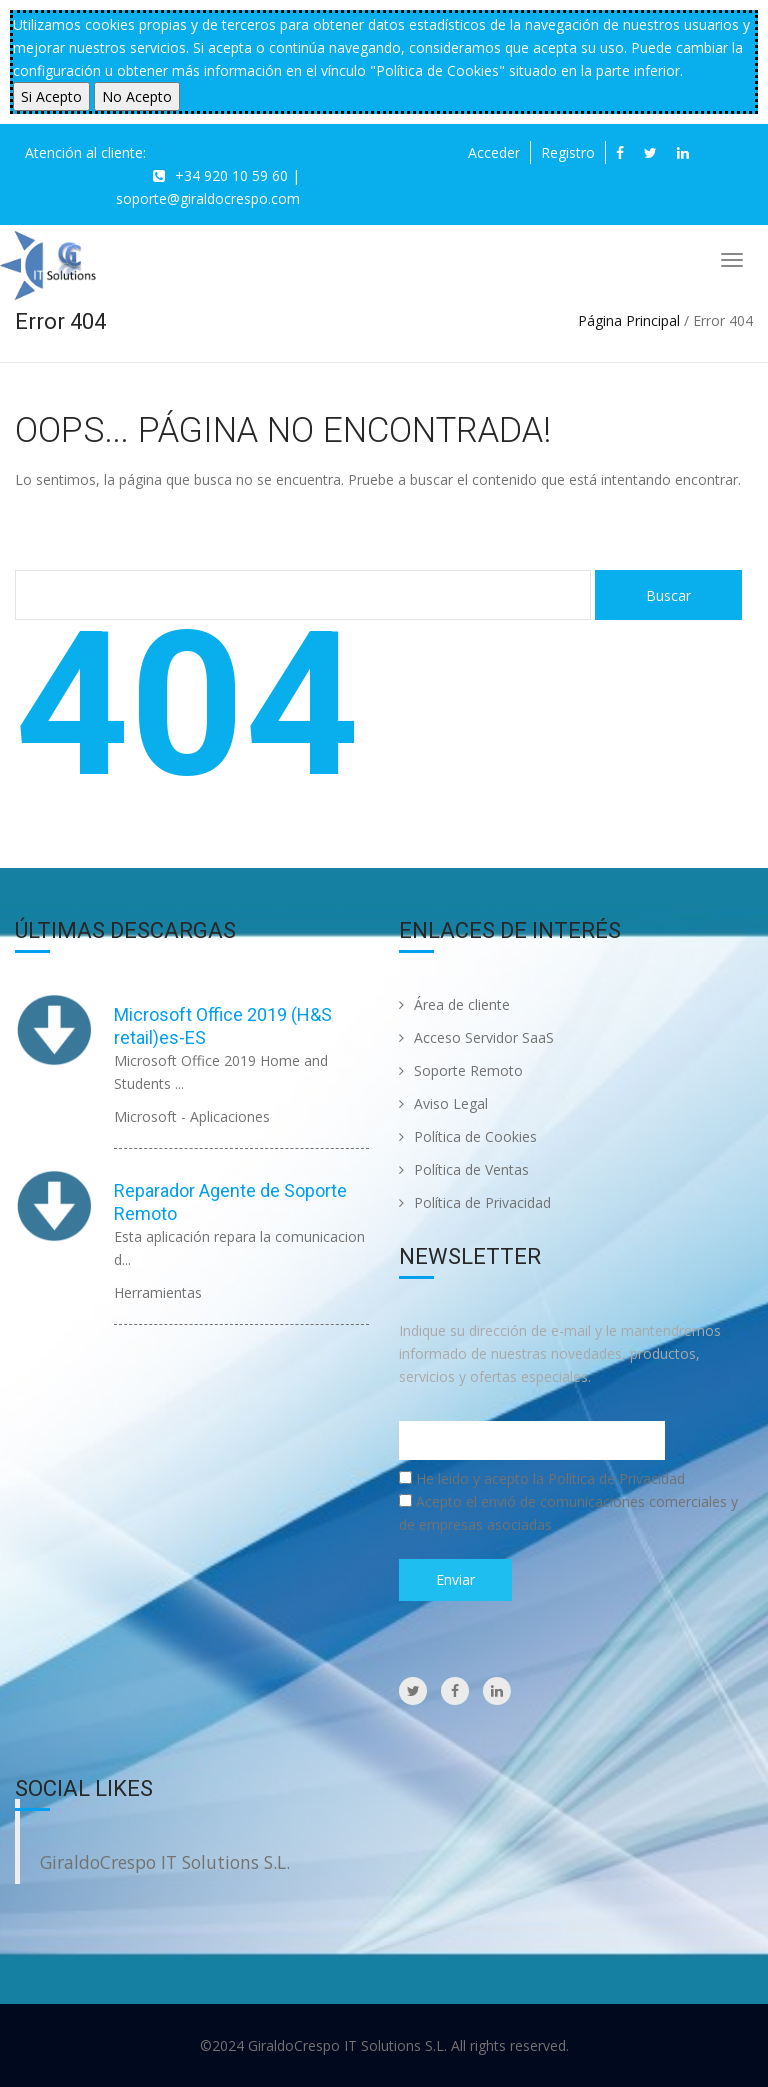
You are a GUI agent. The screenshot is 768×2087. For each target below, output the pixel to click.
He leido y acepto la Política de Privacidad (550, 1478)
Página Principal (629, 320)
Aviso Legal (443, 1103)
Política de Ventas (464, 1169)
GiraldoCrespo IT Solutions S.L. (165, 1862)
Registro (568, 152)
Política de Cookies (468, 1136)
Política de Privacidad (475, 1202)
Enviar (455, 1579)
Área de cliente (454, 1004)
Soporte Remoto (461, 1070)
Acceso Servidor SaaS (476, 1037)
